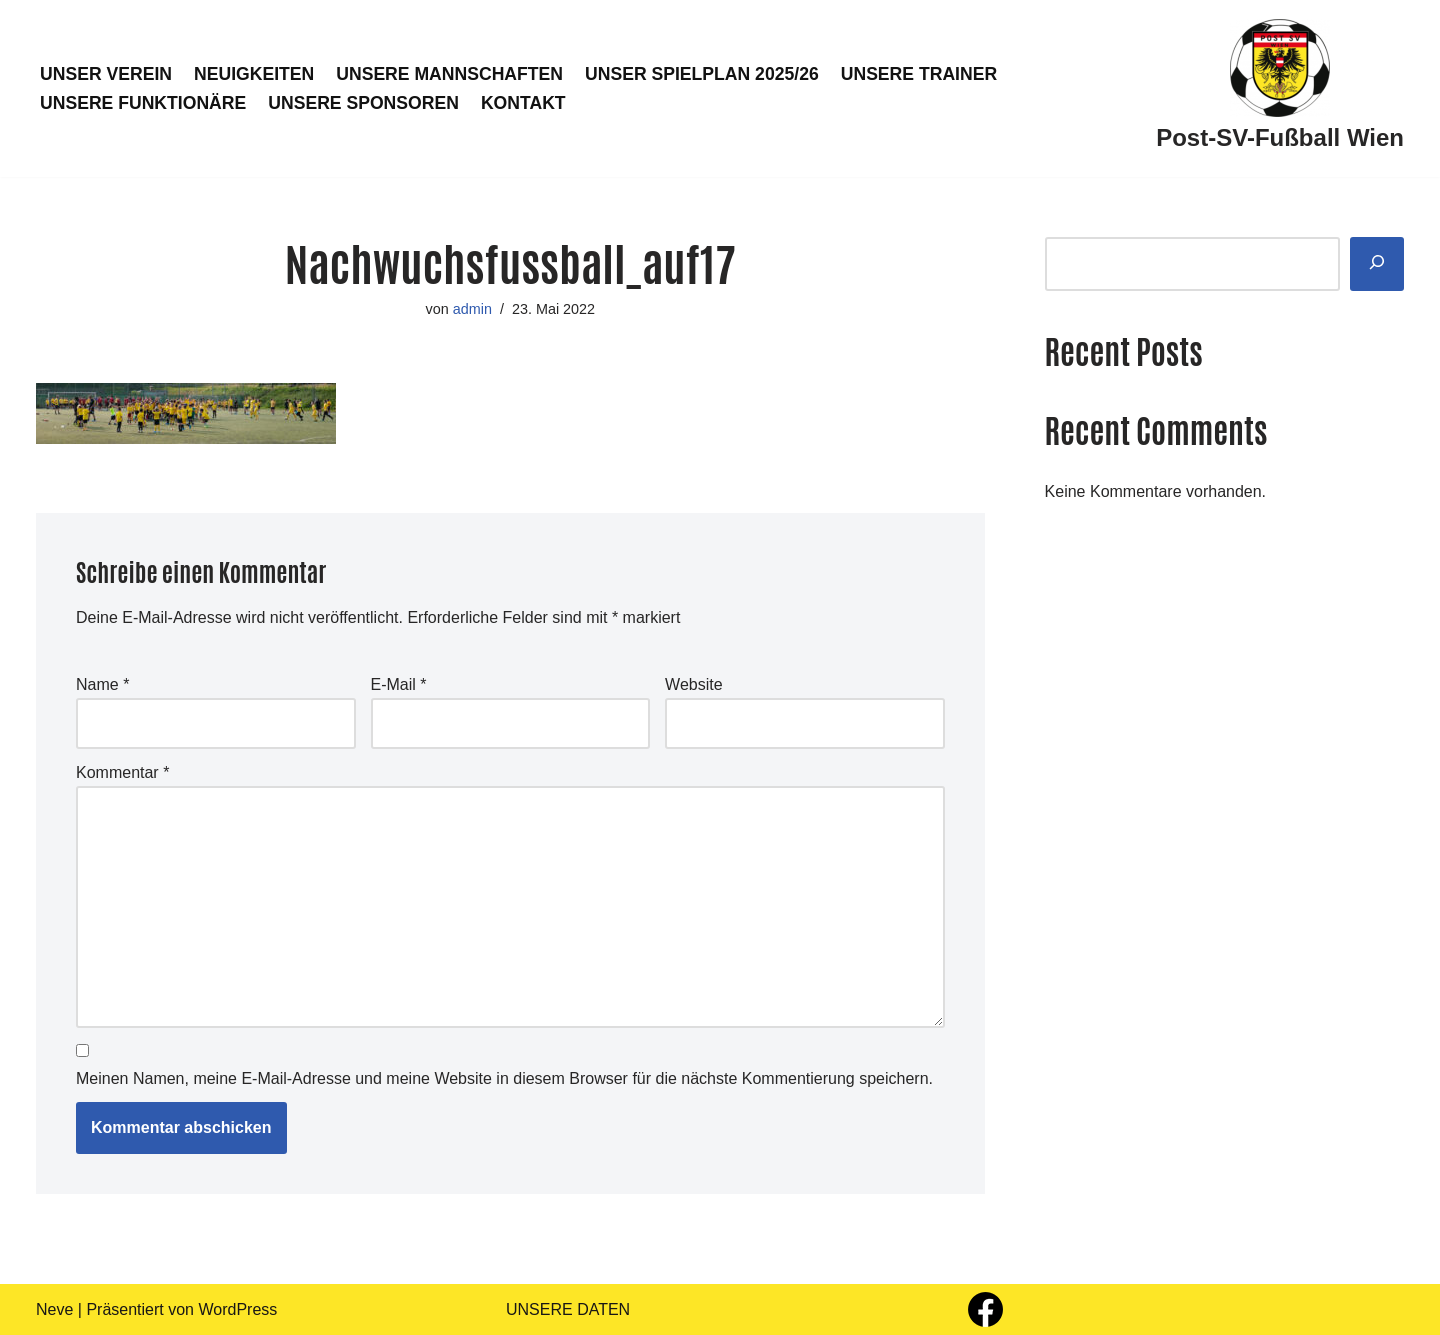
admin (472, 309)
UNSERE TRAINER (919, 74)
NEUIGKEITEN (254, 74)
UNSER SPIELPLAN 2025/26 (702, 74)
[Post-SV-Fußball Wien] (1280, 88)
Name (102, 684)
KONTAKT (523, 103)
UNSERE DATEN (568, 1309)
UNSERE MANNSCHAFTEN (449, 74)
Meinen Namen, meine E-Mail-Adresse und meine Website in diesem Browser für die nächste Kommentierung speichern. (504, 1078)
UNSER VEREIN (106, 74)
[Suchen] (1377, 264)
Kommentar (122, 772)
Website (694, 684)
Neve (54, 1309)
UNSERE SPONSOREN (363, 103)
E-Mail (399, 684)
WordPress (237, 1309)
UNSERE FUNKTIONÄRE (143, 103)
